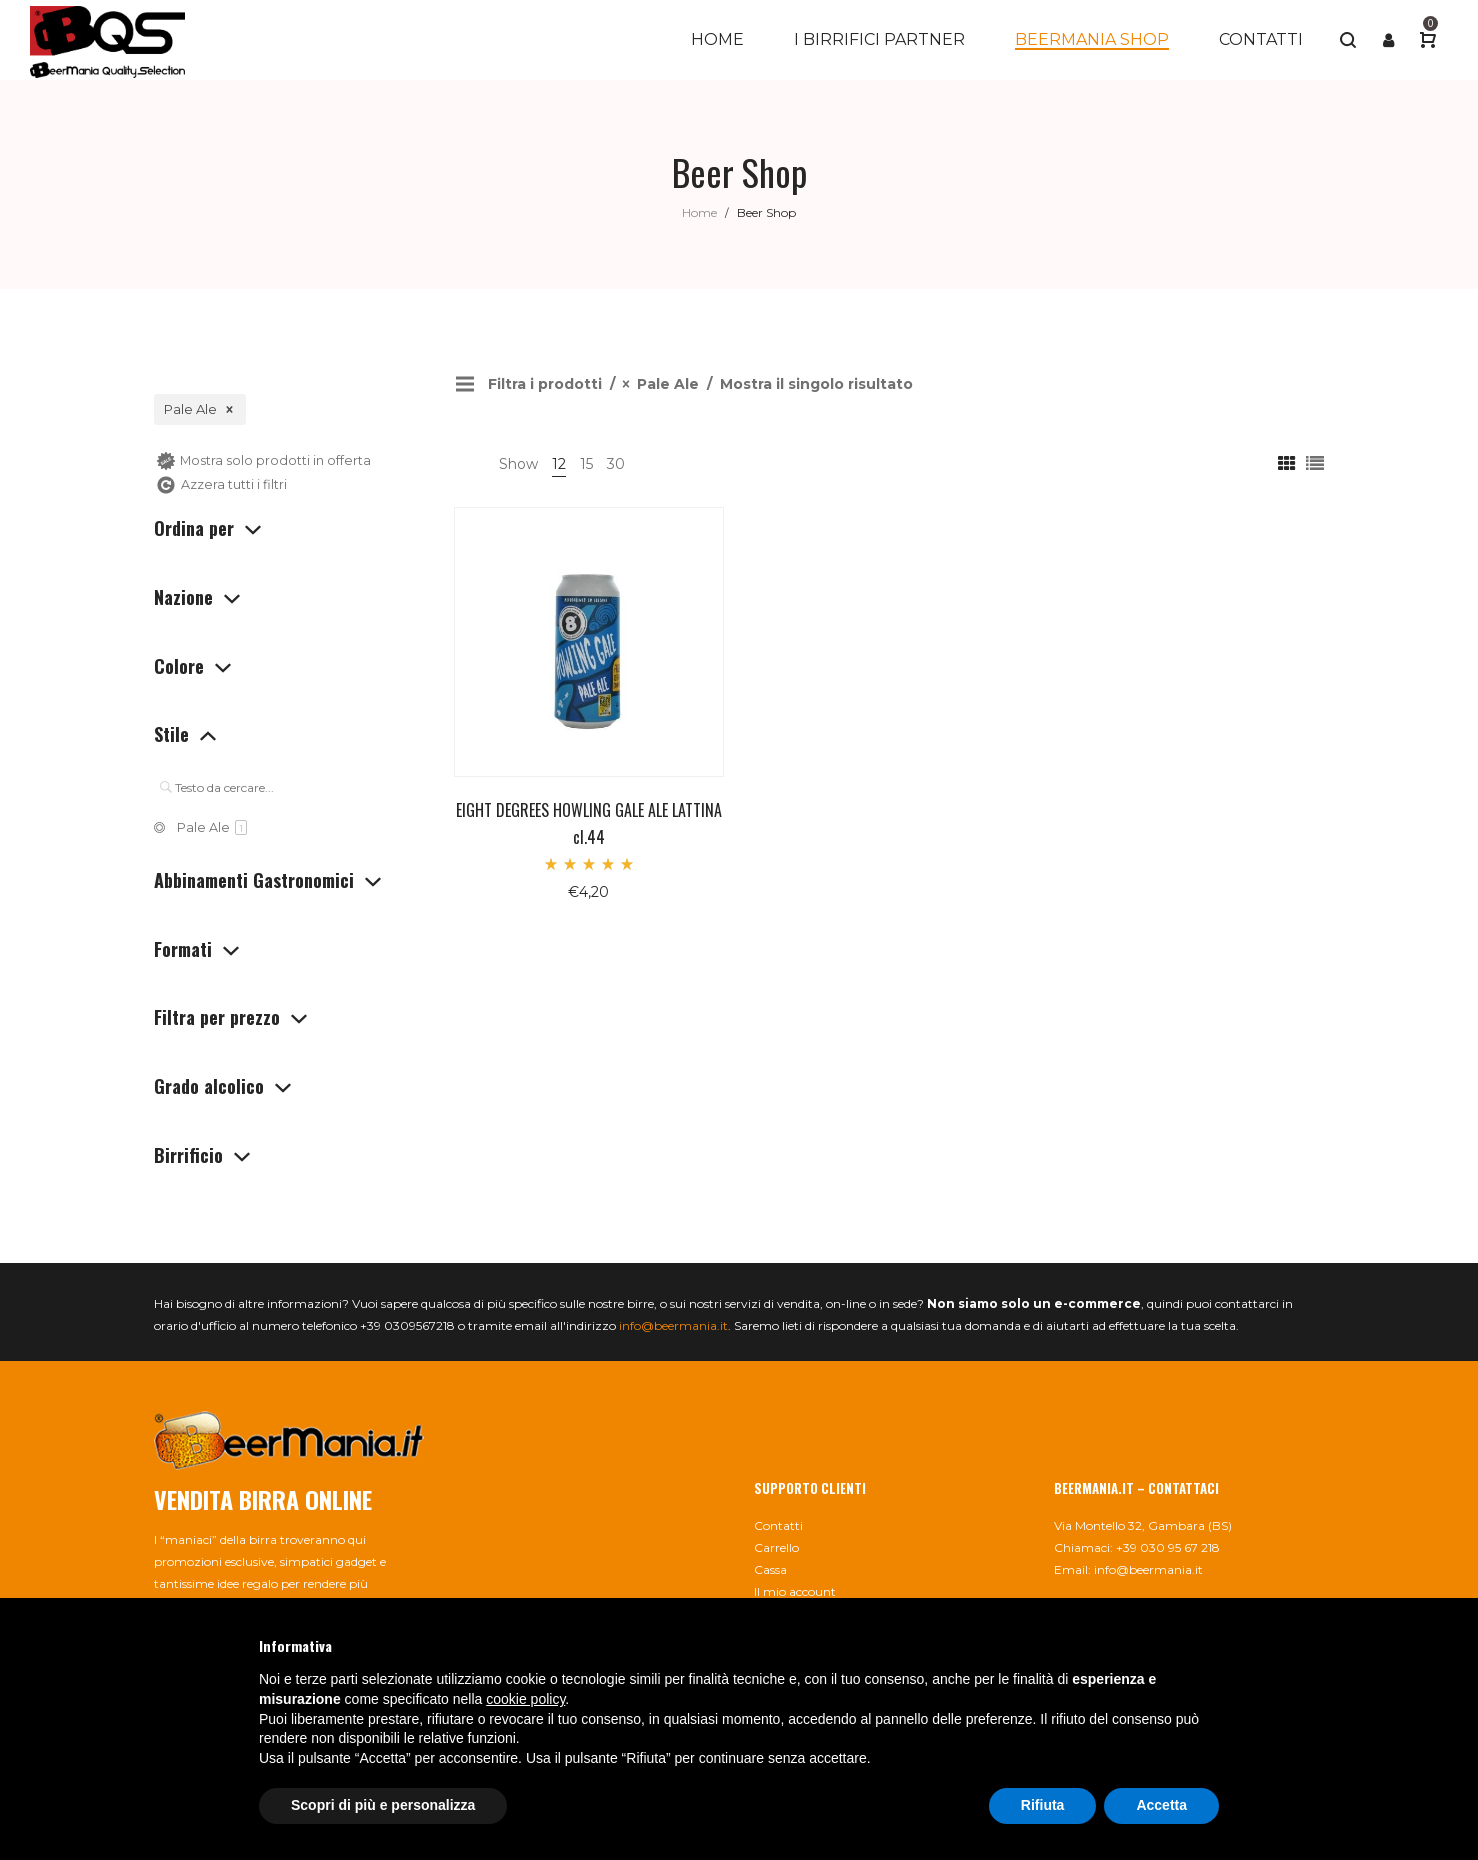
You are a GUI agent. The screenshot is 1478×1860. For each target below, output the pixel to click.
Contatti (778, 1525)
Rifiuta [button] (1043, 1805)
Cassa (770, 1569)
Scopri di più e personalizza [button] (383, 1805)
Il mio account (795, 1591)
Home (699, 212)
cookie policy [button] (525, 1699)
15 (586, 464)
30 (616, 464)
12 (559, 464)
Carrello (776, 1547)
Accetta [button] (1161, 1805)
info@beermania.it (673, 1325)
